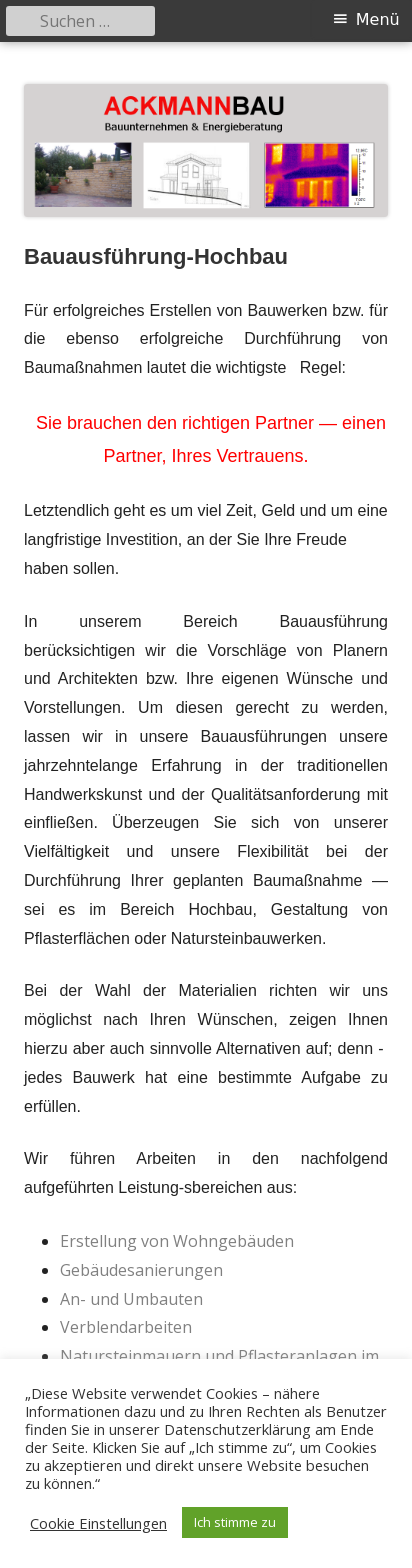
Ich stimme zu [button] (235, 1522)
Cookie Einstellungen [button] (98, 1523)
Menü (378, 19)
